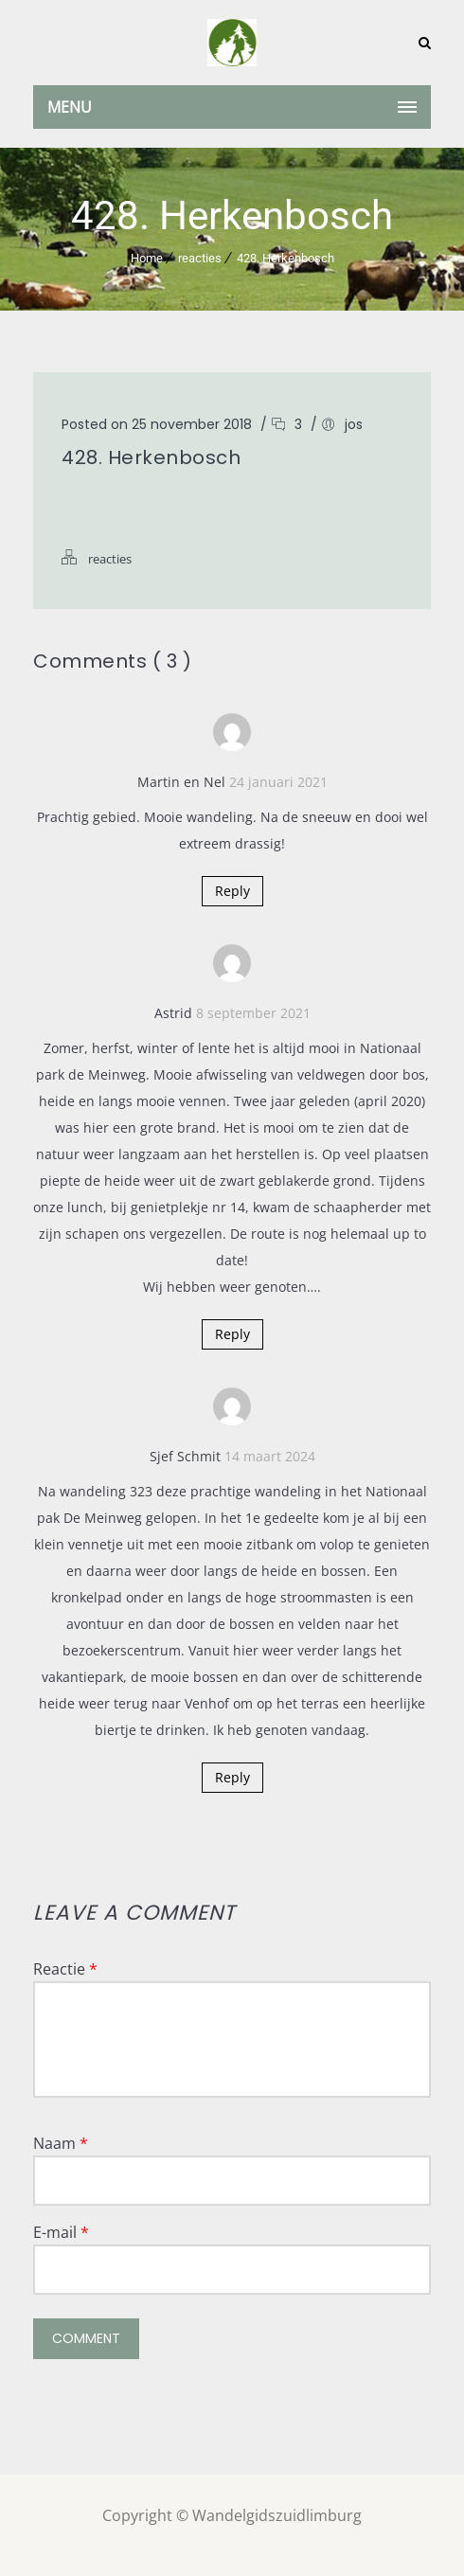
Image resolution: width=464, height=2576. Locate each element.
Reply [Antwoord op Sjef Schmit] (232, 1777)
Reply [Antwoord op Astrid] (232, 1334)
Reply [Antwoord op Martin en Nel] (232, 891)
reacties (200, 258)
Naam (60, 2143)
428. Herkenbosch (285, 258)
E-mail (61, 2232)
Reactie (65, 1969)
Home (147, 258)
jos (354, 424)
